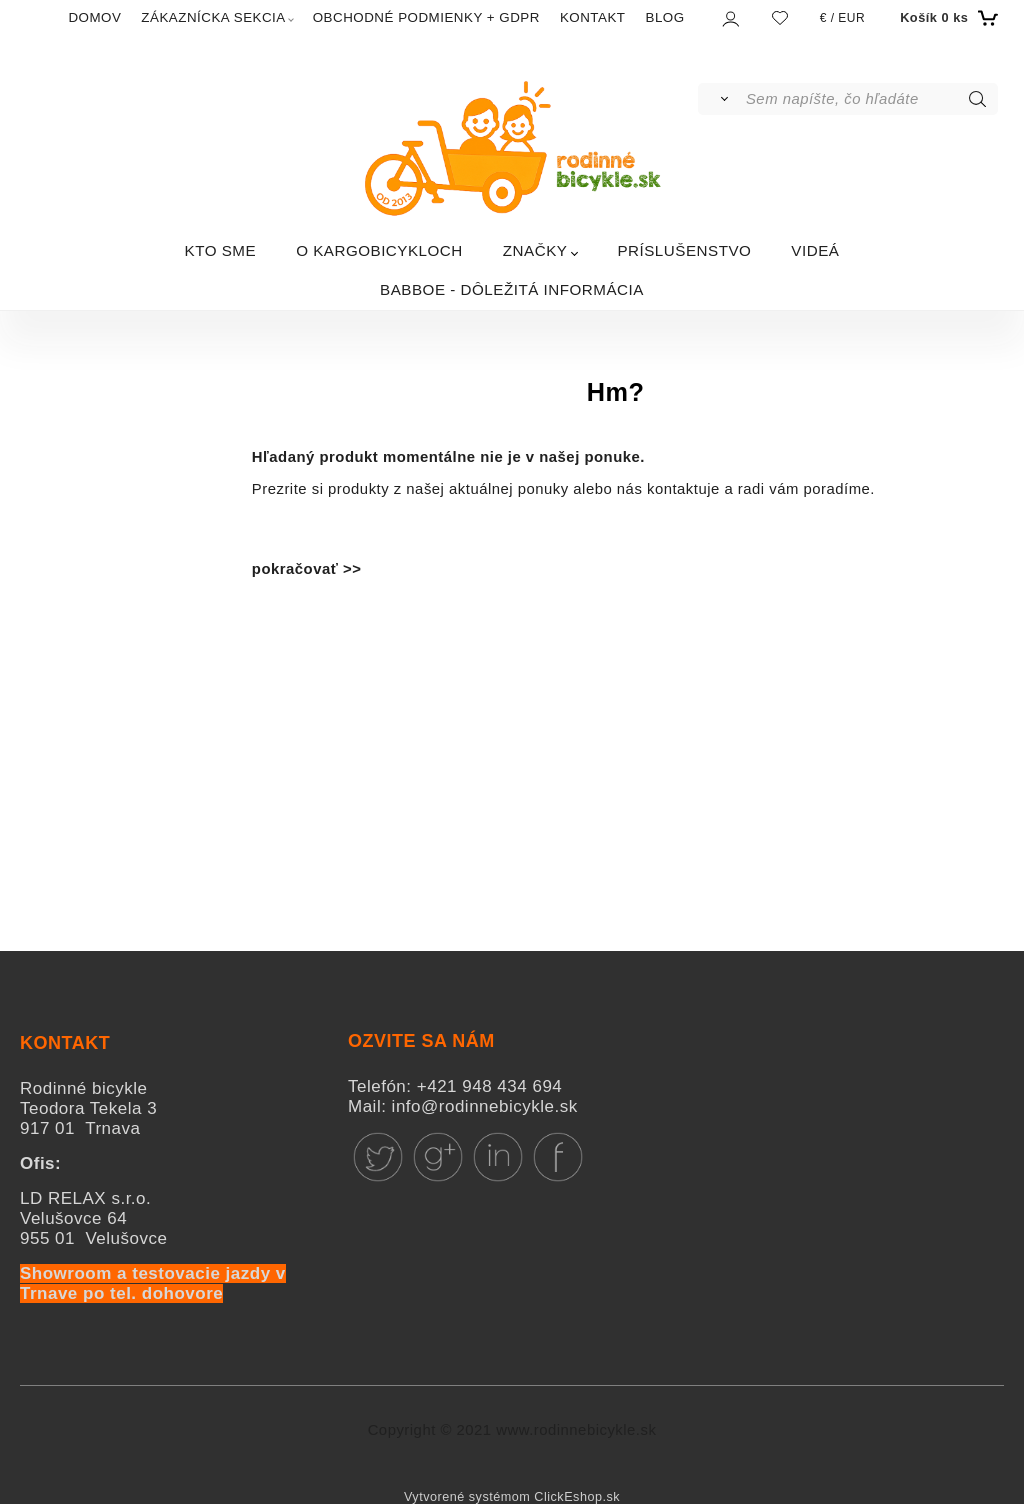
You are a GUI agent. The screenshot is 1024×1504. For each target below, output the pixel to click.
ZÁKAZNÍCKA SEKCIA (213, 17)
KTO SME (221, 250)
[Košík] (946, 18)
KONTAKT (593, 17)
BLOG (665, 17)
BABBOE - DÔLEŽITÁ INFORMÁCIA (512, 289)
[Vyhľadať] (720, 99)
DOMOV (94, 17)
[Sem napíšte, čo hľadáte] (870, 99)
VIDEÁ (815, 250)
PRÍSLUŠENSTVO (684, 250)
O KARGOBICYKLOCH (379, 250)
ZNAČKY (535, 250)
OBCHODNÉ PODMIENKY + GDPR (426, 17)
